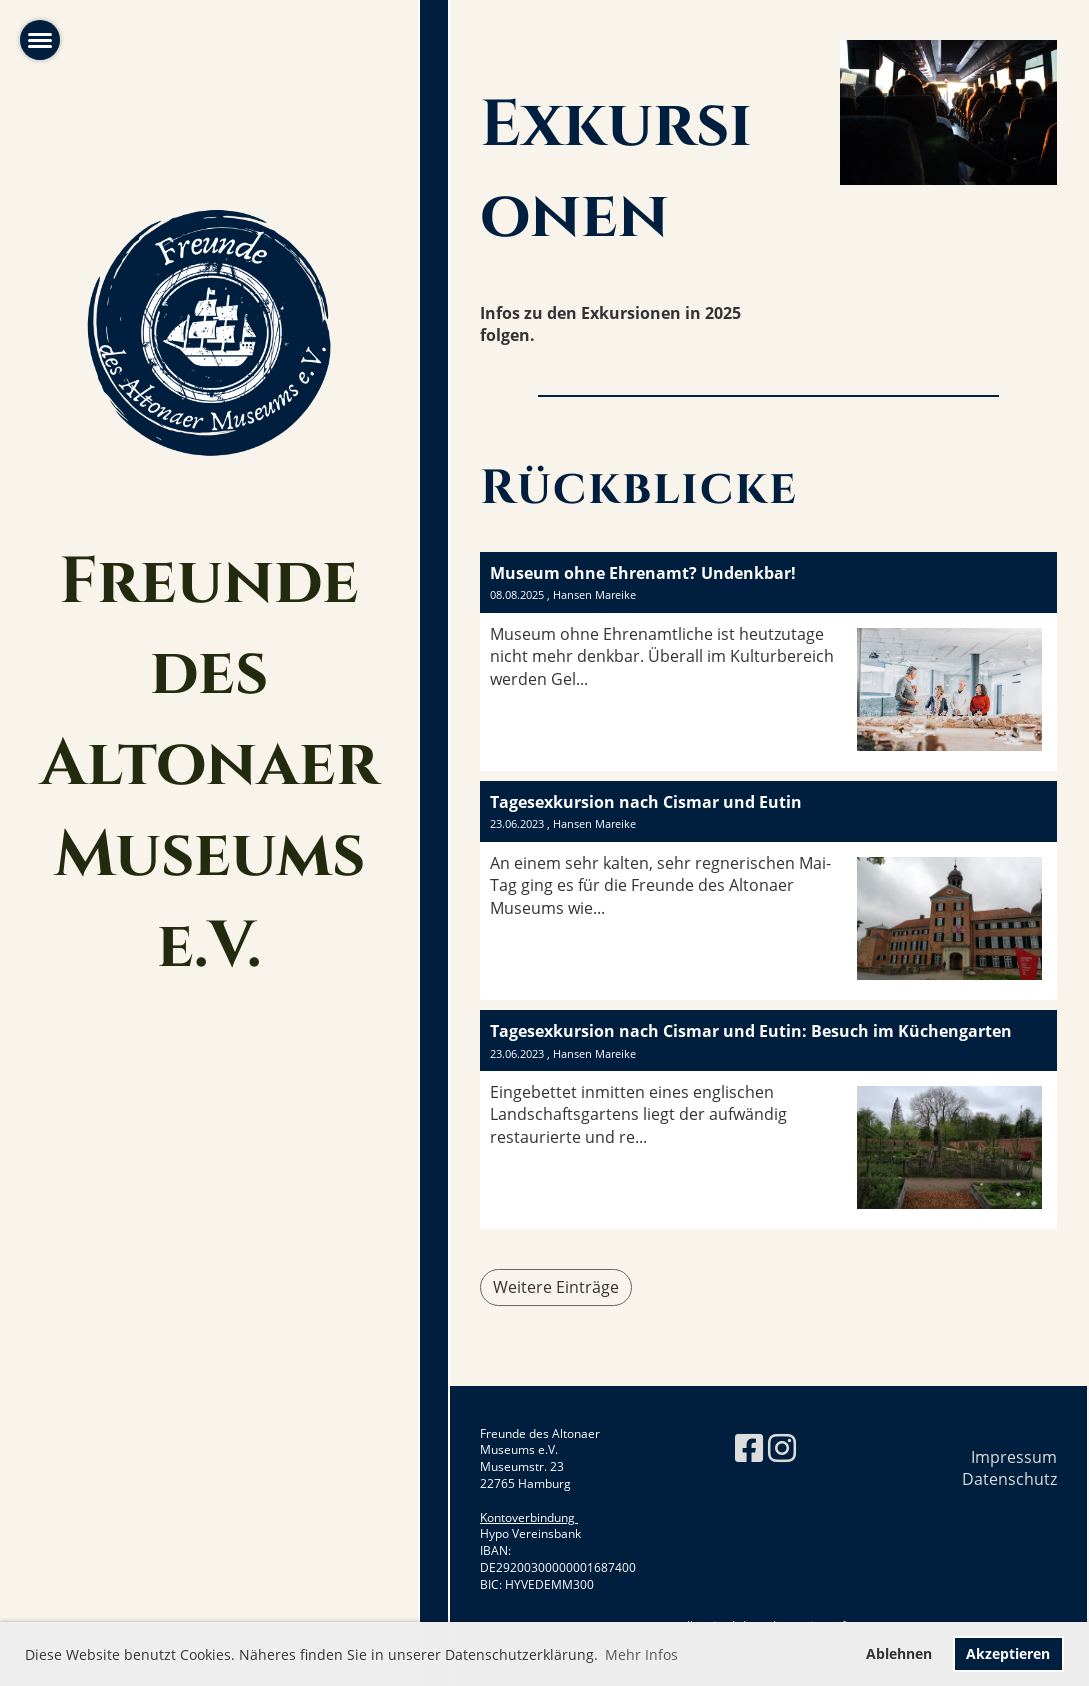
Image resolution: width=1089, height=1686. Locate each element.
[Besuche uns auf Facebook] (749, 1447)
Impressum (1014, 1457)
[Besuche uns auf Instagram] (782, 1447)
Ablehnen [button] (899, 1653)
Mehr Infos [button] (641, 1654)
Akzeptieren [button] (1008, 1653)
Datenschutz (1009, 1479)
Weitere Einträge (556, 1287)
